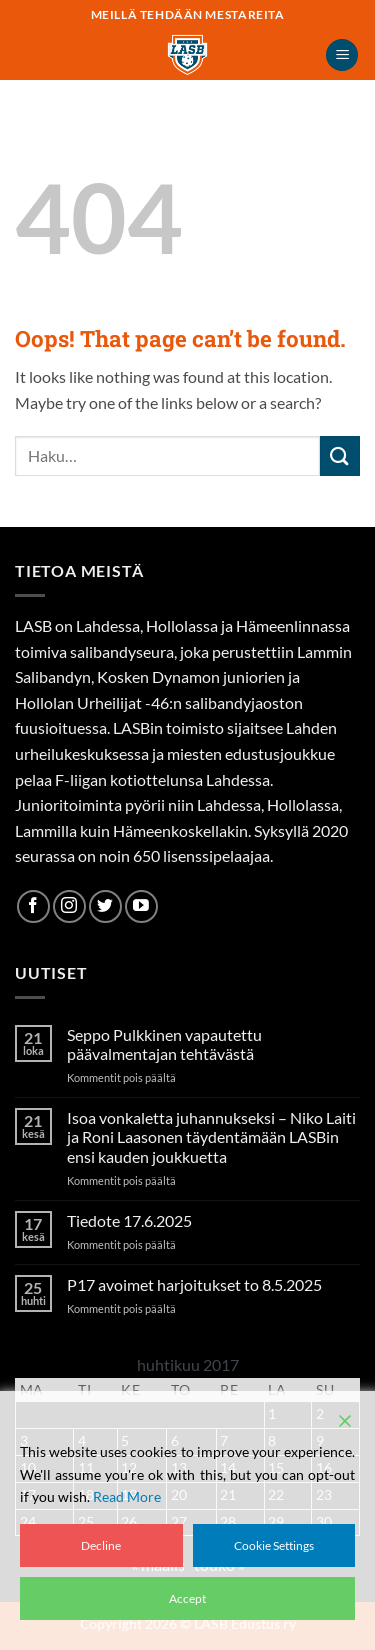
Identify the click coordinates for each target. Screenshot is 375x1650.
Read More (127, 1496)
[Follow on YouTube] (141, 906)
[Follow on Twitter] (105, 906)
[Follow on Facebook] (33, 906)
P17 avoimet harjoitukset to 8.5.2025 (194, 1284)
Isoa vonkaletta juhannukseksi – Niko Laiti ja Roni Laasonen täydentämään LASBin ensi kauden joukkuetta (211, 1136)
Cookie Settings (274, 1545)
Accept (187, 1598)
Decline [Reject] (101, 1545)
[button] (342, 55)
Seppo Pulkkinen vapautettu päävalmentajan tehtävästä (164, 1044)
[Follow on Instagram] (69, 906)
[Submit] (340, 455)
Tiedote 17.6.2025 (129, 1220)
